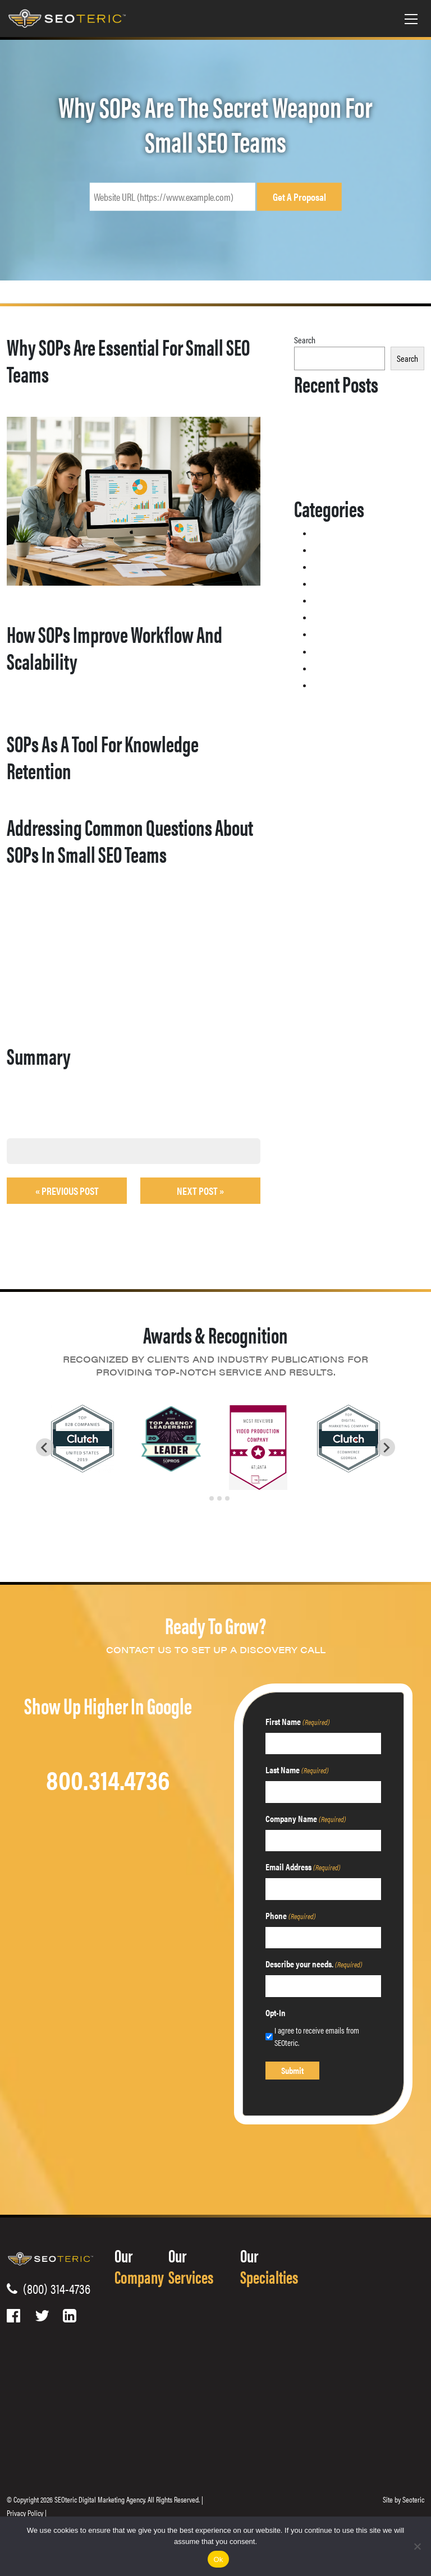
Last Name (297, 1769)
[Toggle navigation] (411, 18)
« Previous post (67, 1191)
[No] (417, 2546)
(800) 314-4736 (53, 2288)
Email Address (303, 1866)
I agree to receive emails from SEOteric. (316, 2036)
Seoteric (413, 2499)
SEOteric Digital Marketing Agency (99, 2499)
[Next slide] (386, 1447)
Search (304, 339)
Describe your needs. (314, 1963)
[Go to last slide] (45, 1447)
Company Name (305, 1818)
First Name (297, 1721)
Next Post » (200, 1191)
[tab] (203, 1498)
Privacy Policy (25, 2512)
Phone (290, 1915)
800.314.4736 (108, 1779)
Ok (218, 2559)
